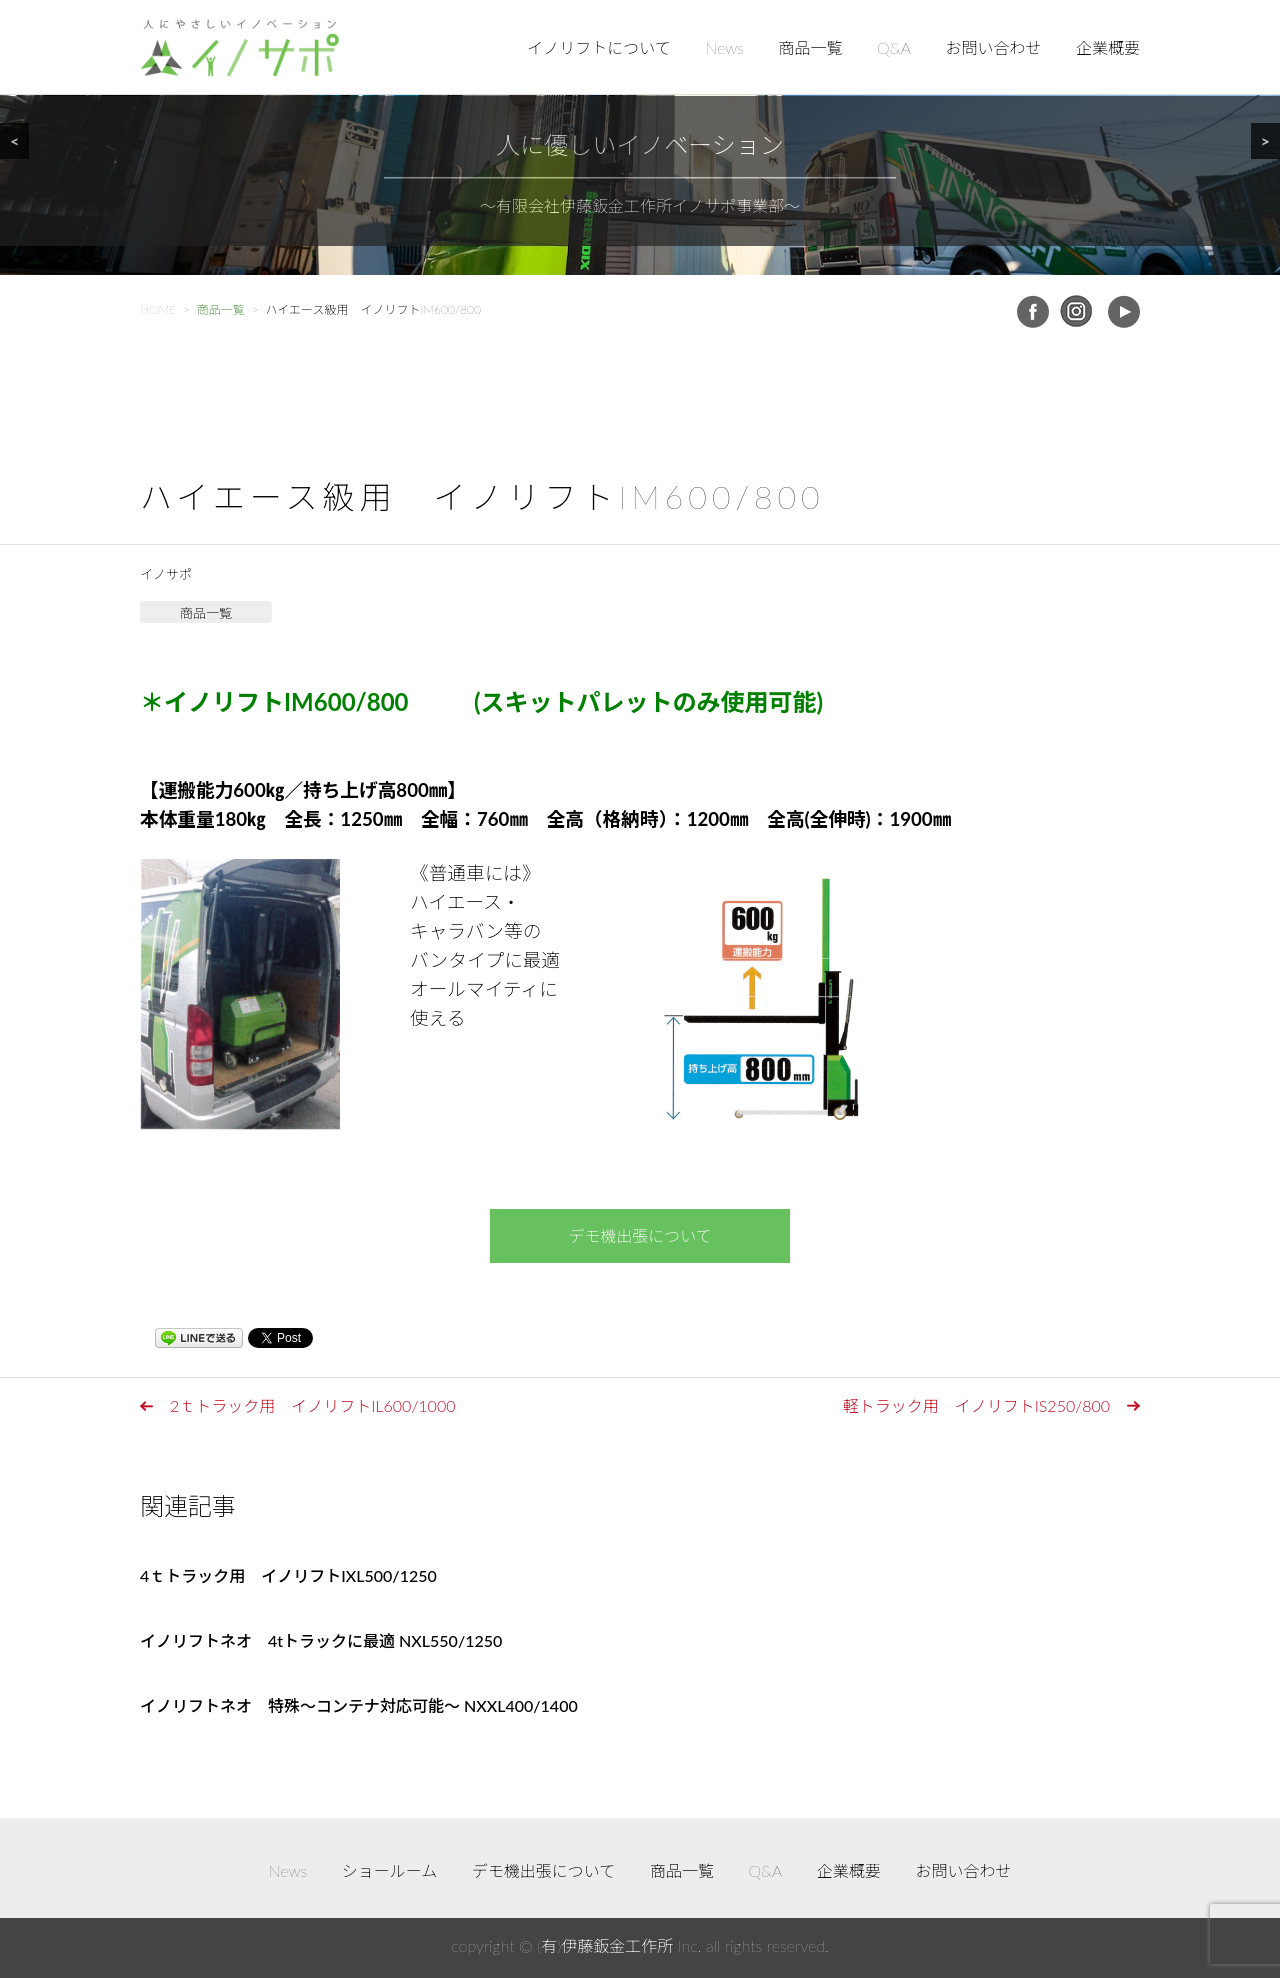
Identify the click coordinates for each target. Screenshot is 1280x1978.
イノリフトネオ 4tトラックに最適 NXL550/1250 (321, 1640)
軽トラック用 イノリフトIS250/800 (976, 1405)
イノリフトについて (599, 47)
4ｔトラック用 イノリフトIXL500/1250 (288, 1575)
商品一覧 (811, 47)
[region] (640, 137)
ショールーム (390, 1870)
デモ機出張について (640, 1235)
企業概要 (1108, 47)
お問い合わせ (993, 47)
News (724, 47)
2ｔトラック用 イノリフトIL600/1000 (312, 1405)
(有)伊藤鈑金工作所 (605, 1945)
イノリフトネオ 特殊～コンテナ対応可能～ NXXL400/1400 (359, 1705)
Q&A (894, 47)
